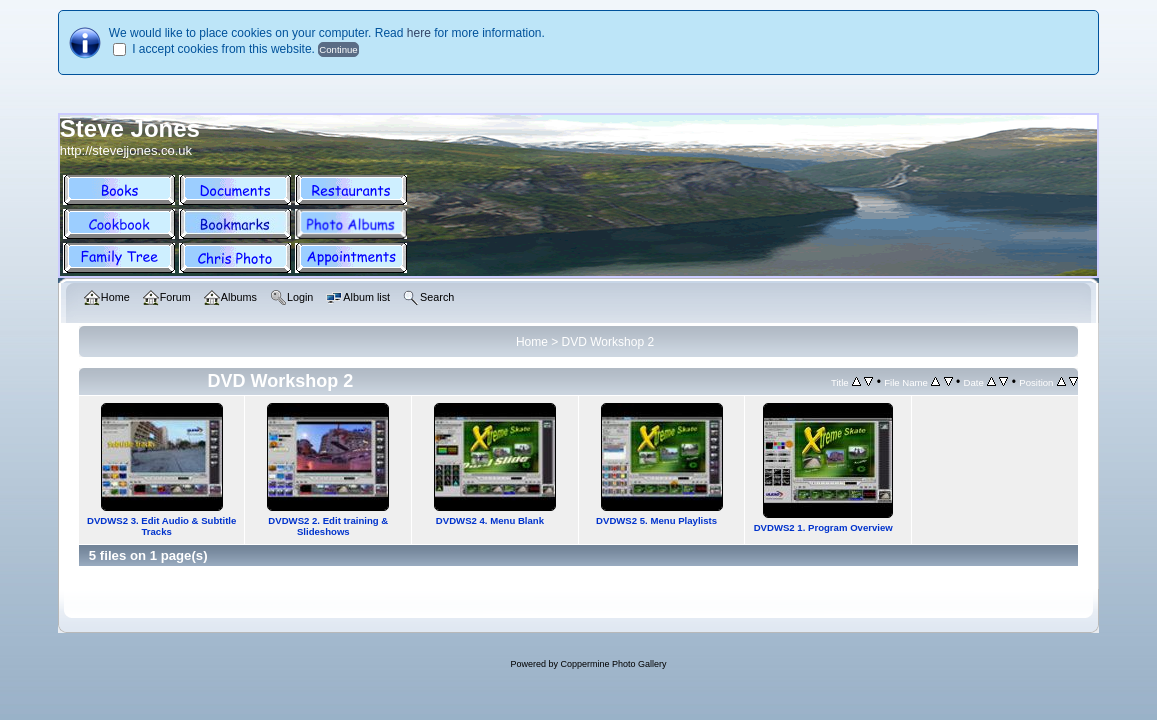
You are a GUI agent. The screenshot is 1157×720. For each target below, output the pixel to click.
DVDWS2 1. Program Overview (823, 527)
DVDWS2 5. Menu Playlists (656, 520)
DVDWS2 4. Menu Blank (490, 520)
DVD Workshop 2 (608, 342)
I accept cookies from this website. (223, 49)
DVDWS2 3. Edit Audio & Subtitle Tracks (161, 526)
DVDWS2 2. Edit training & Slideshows (328, 526)
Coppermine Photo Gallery (613, 664)
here (419, 33)
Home (532, 342)
